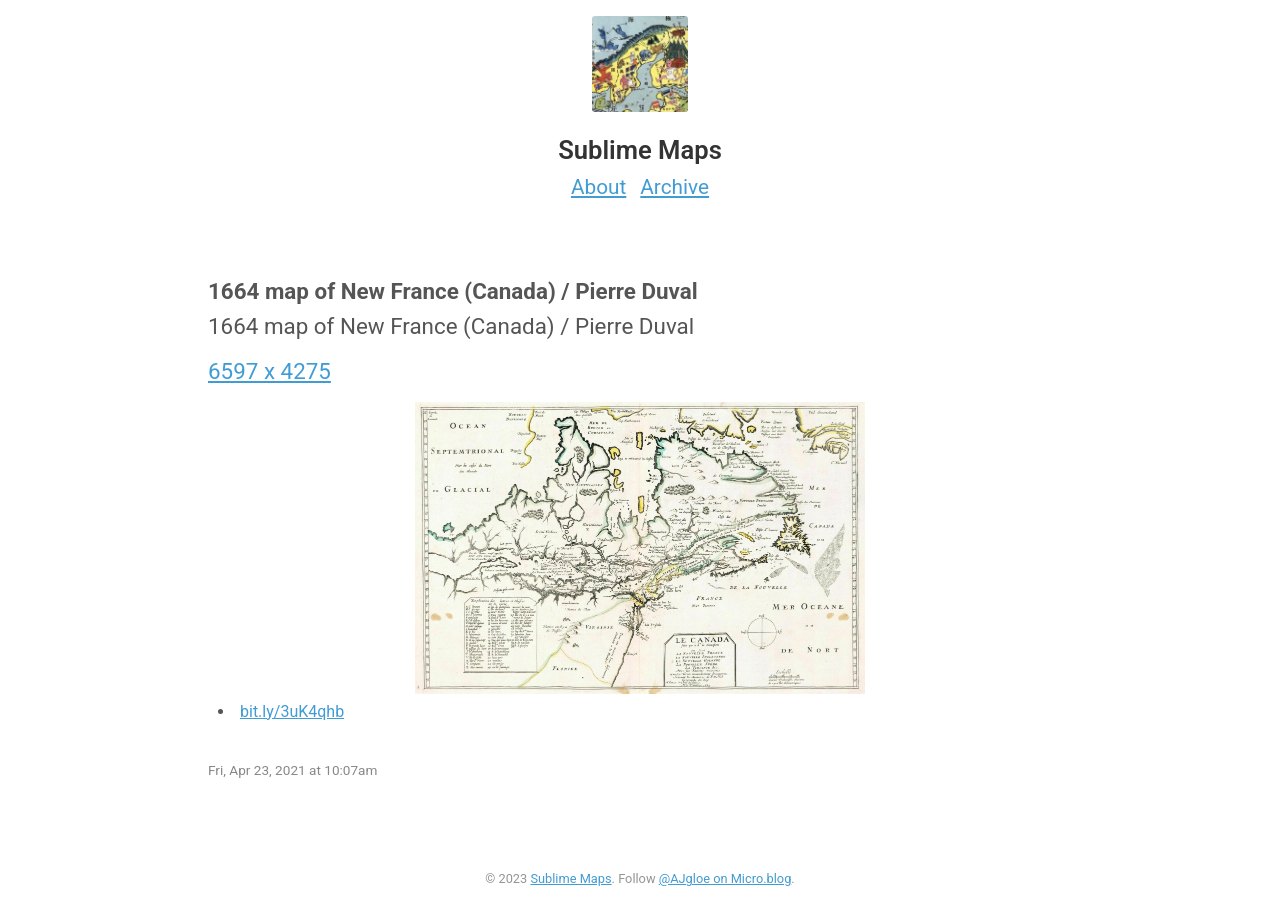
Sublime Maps (570, 878)
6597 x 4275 (269, 371)
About (598, 187)
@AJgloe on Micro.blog (725, 878)
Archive (674, 187)
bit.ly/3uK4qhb (292, 711)
